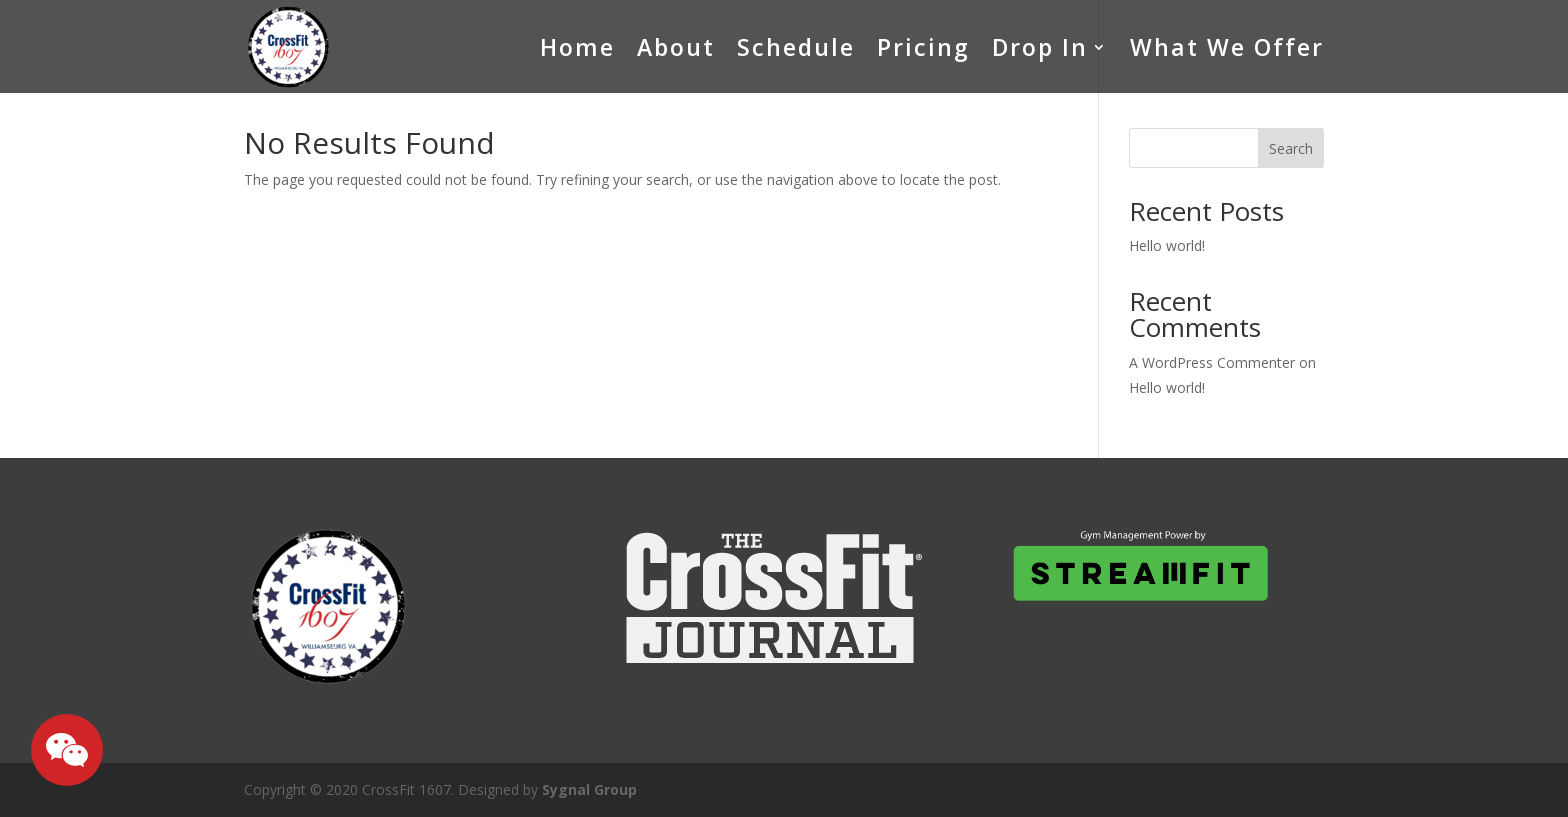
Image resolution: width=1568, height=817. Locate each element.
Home (577, 47)
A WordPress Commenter (1212, 362)
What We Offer (1227, 47)
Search (1291, 148)
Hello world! (1167, 245)
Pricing (923, 47)
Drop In (1040, 47)
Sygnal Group (589, 789)
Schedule (796, 47)
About (676, 47)
